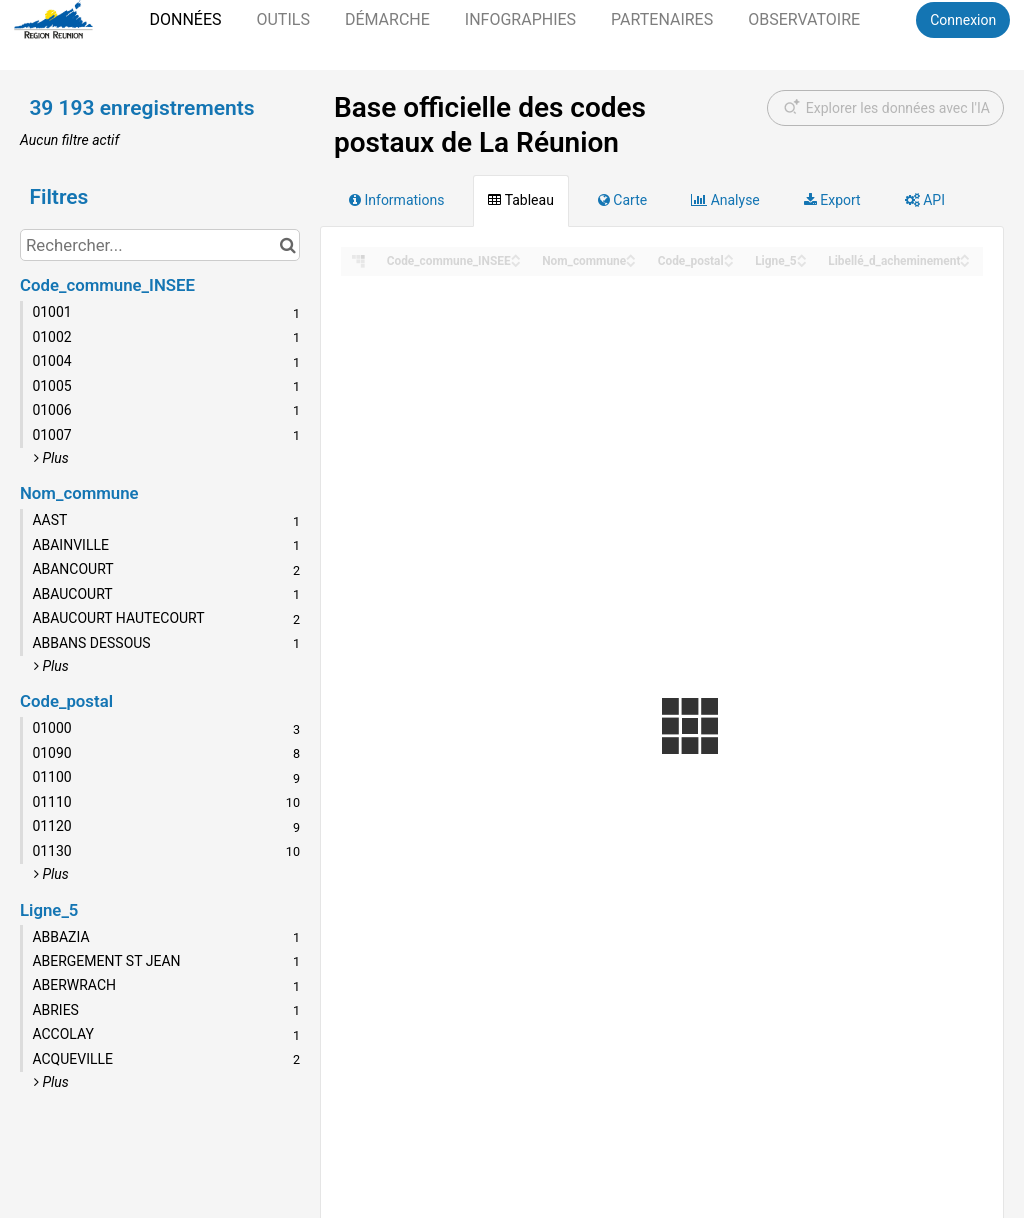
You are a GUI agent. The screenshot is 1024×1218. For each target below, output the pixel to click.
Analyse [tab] (725, 200)
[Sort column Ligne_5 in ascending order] (802, 255)
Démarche (387, 19)
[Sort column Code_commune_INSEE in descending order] (516, 262)
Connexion (963, 20)
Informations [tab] (396, 200)
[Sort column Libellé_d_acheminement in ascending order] (965, 255)
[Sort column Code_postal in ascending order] (729, 255)
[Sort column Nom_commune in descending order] (631, 262)
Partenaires (662, 19)
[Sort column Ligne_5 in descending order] (802, 262)
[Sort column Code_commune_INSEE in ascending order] (516, 255)
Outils (282, 19)
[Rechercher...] (160, 245)
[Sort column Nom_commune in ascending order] (631, 255)
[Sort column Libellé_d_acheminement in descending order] (965, 262)
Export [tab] (832, 200)
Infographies (520, 19)
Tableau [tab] (520, 200)
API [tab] (925, 200)
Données (185, 19)
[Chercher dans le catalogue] (287, 245)
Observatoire (804, 19)
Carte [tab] (622, 200)
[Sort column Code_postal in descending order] (729, 262)
